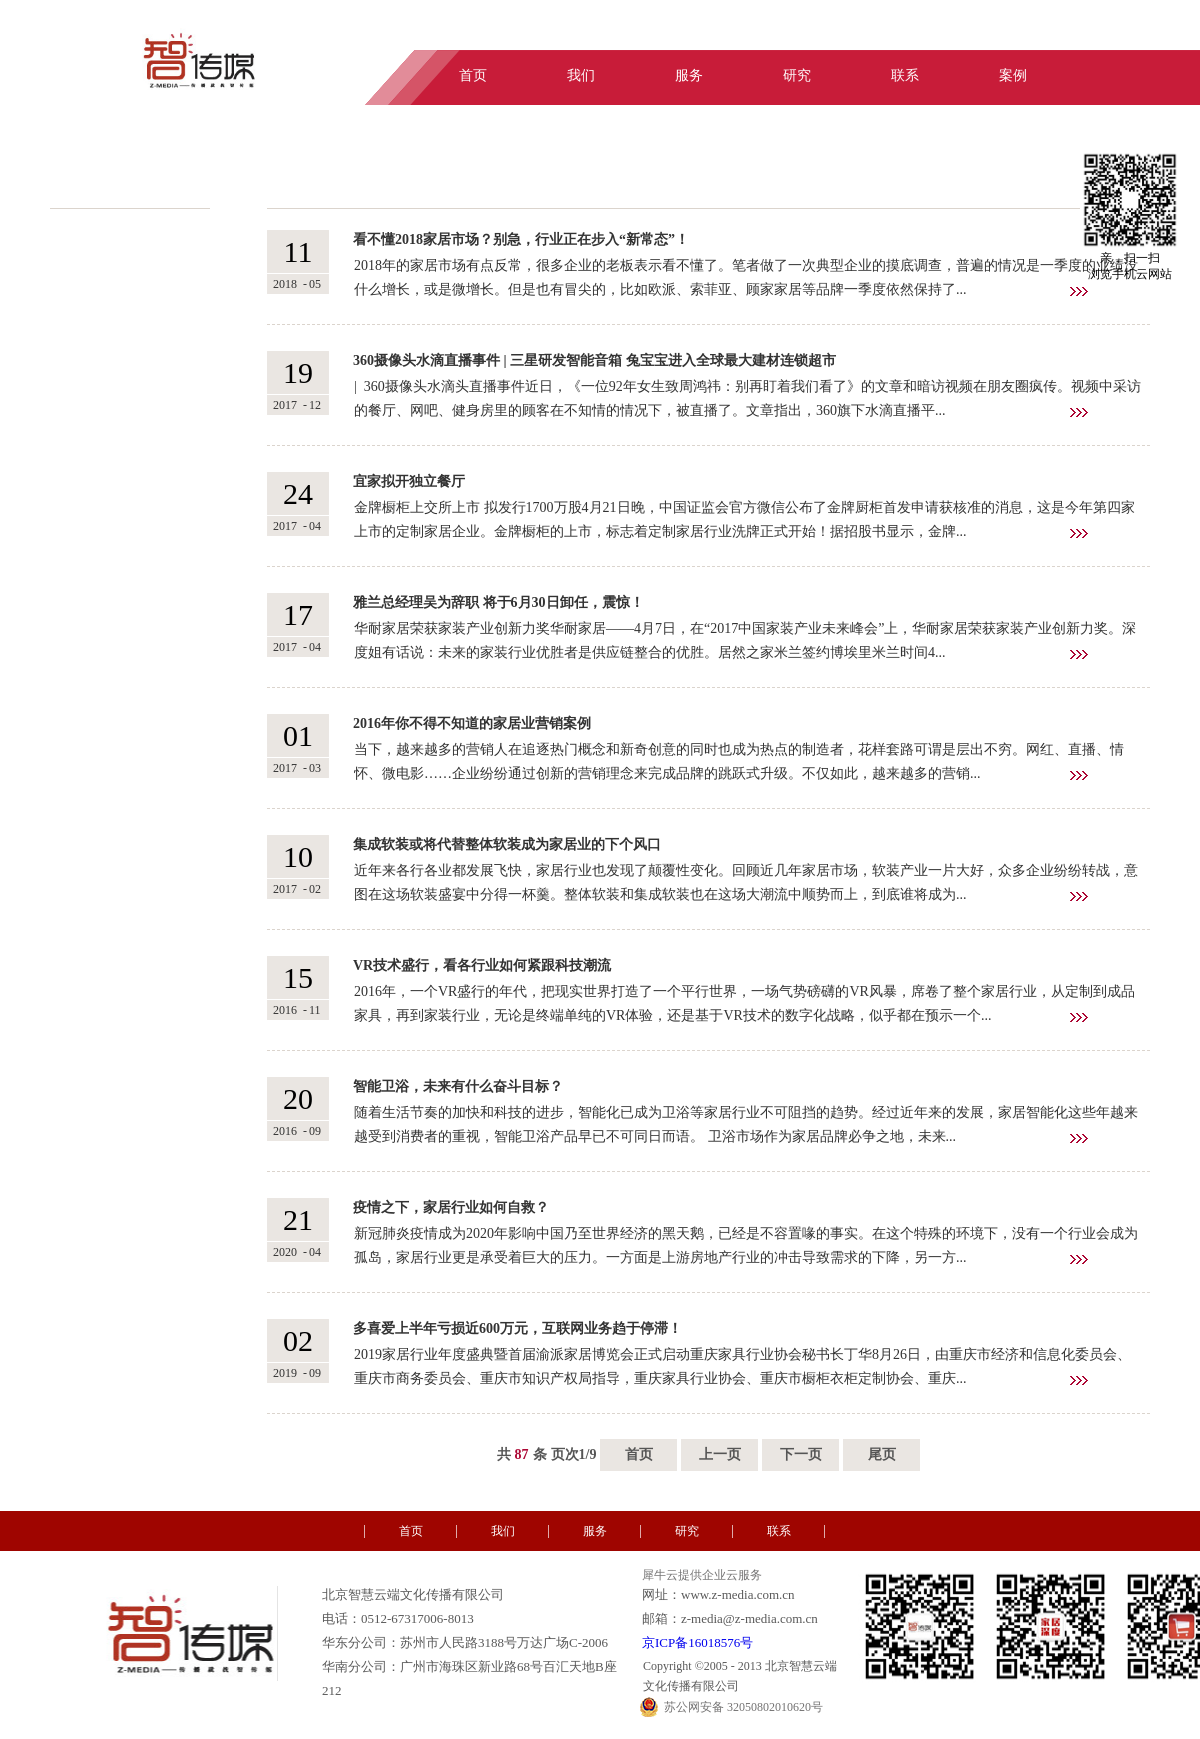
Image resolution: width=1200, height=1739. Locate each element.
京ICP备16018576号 (697, 1642)
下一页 (801, 1454)
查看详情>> (1079, 291)
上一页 (720, 1454)
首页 (639, 1454)
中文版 (1072, 33)
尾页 (882, 1454)
